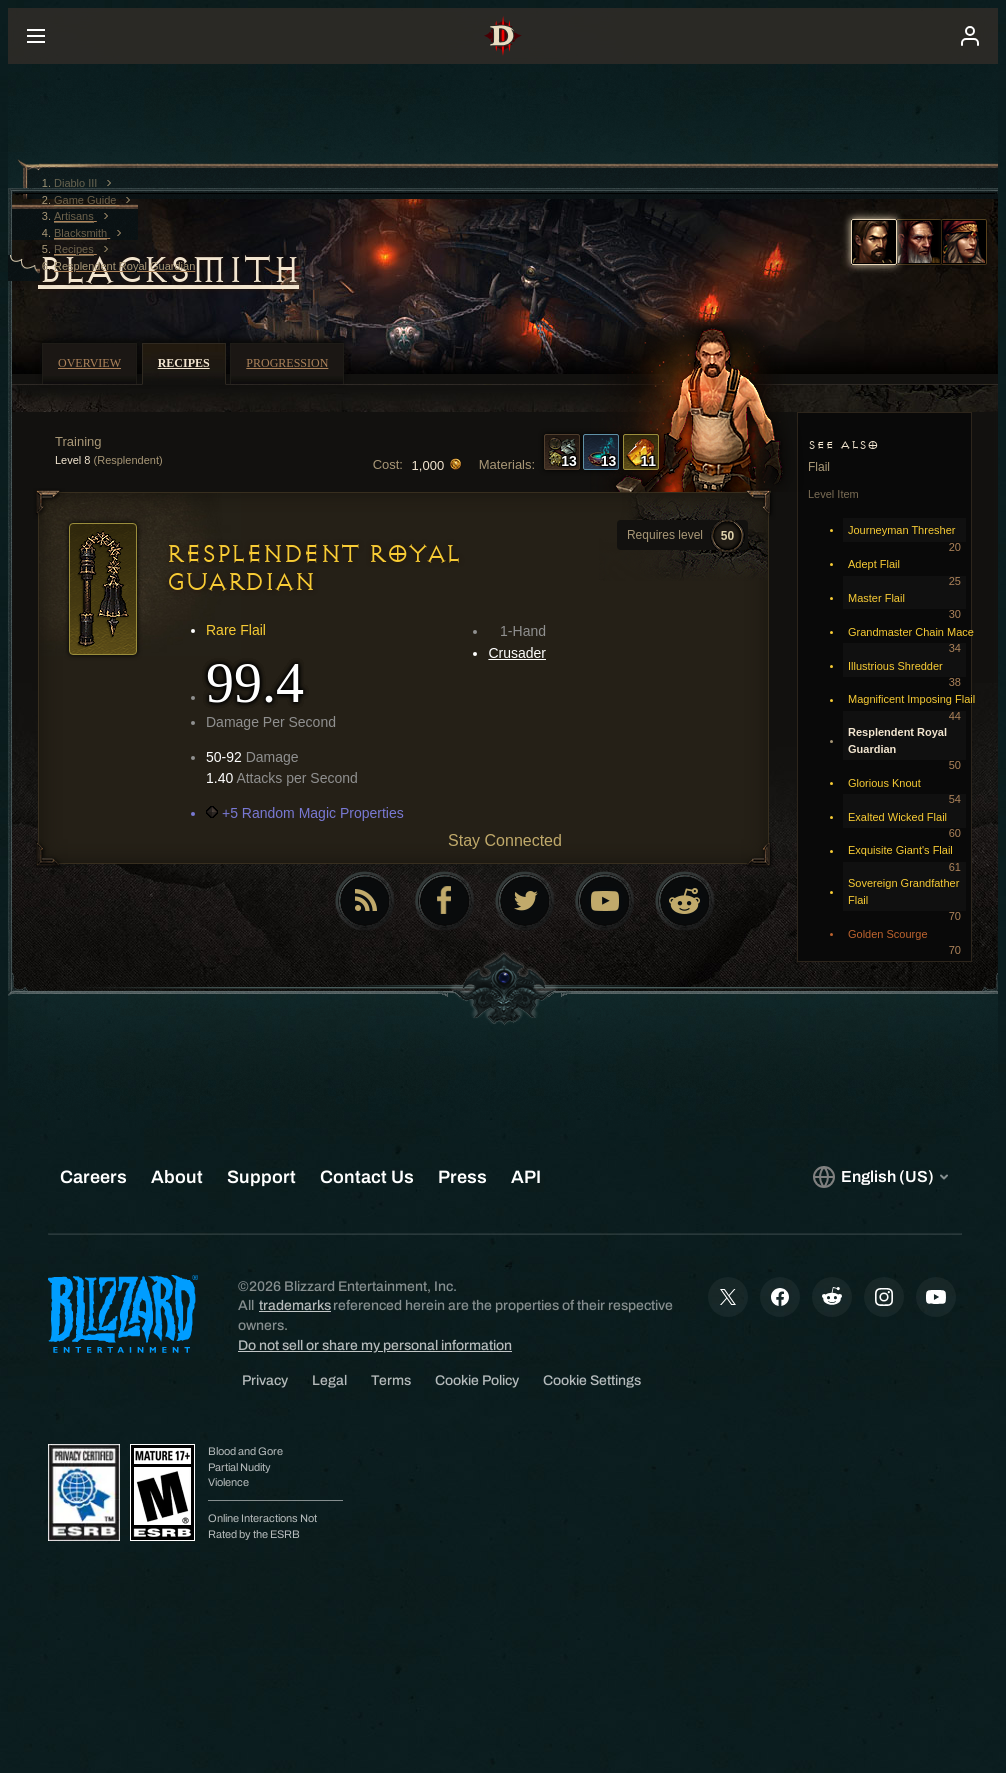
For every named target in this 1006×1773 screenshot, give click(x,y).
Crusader (517, 653)
